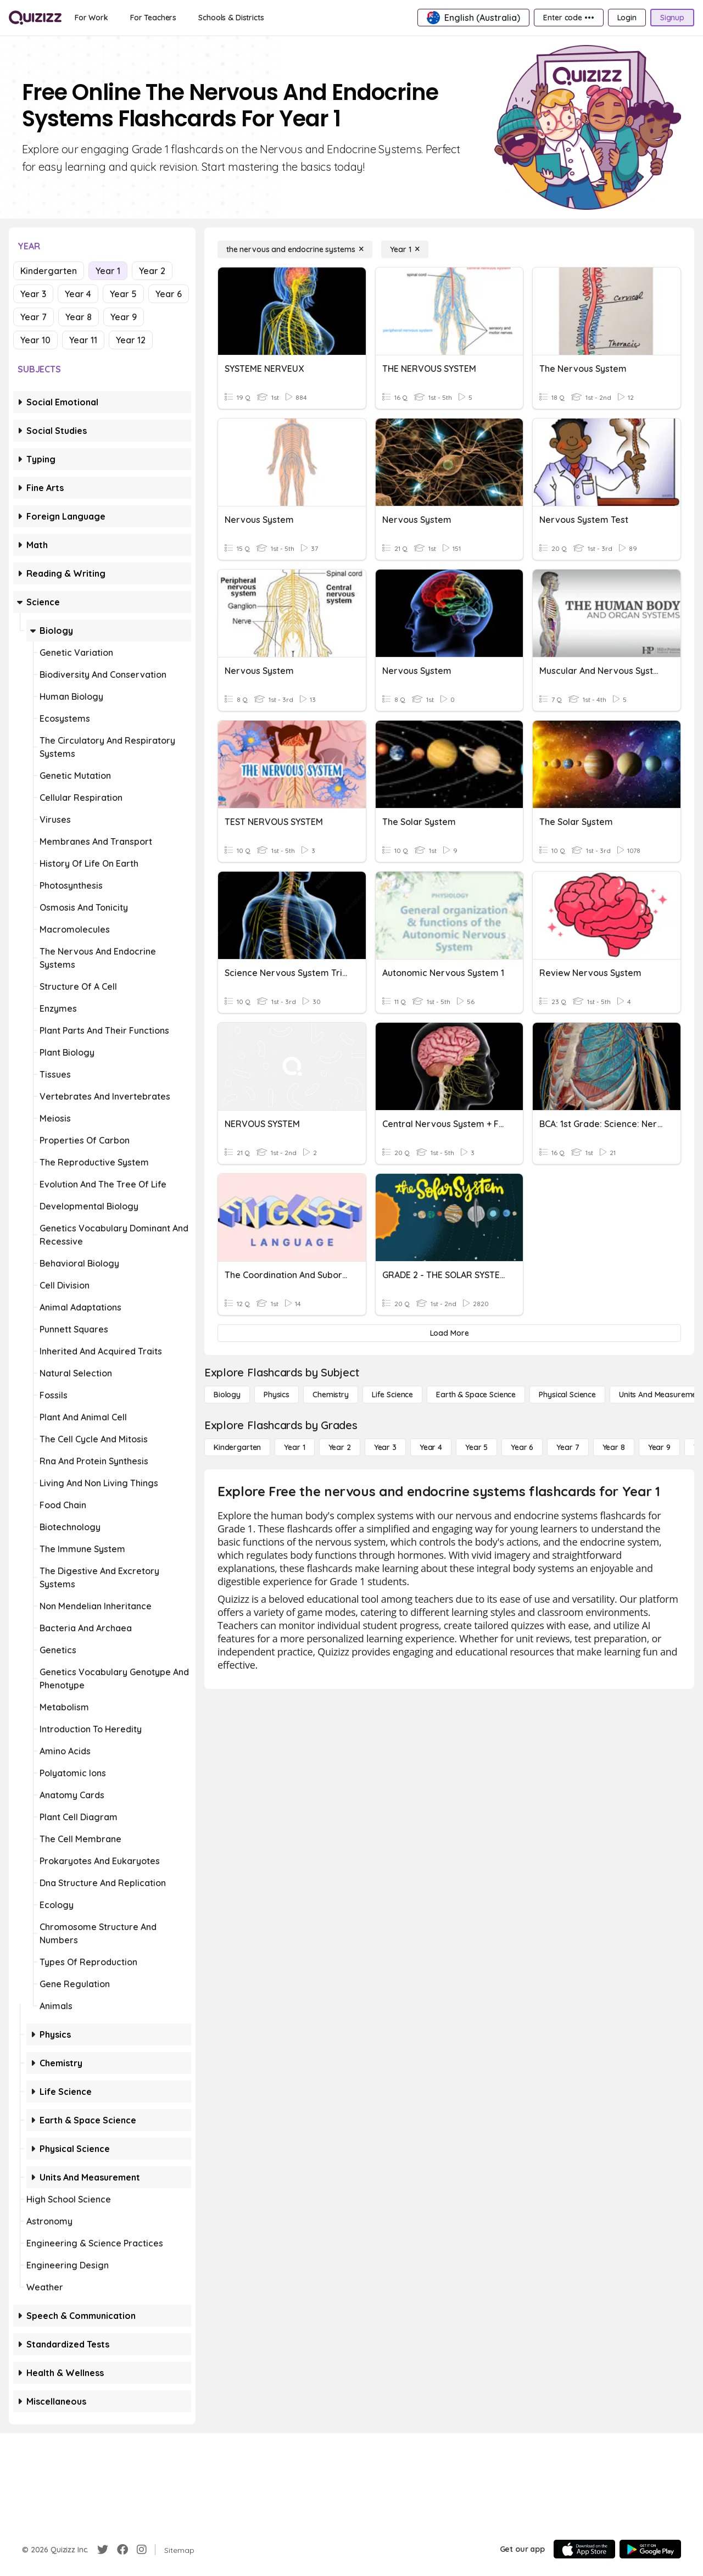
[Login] (627, 17)
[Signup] (672, 17)
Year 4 (78, 293)
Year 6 (168, 293)
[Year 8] (613, 1447)
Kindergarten (48, 270)
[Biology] (227, 1394)
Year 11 (83, 339)
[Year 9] (659, 1447)
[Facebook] (122, 2549)
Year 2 (152, 270)
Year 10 (35, 339)
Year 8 (78, 316)
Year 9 (123, 316)
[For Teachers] (153, 17)
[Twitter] (102, 2549)
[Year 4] (430, 1447)
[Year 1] (404, 249)
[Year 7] (567, 1447)
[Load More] (449, 1333)
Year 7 (33, 316)
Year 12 (131, 339)
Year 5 (123, 293)
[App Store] (584, 2549)
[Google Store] (650, 2549)
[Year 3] (385, 1447)
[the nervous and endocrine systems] (294, 249)
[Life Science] (392, 1394)
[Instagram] (142, 2549)
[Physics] (276, 1394)
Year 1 (108, 270)
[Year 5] (476, 1447)
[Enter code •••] (568, 17)
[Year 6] (522, 1447)
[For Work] (91, 17)
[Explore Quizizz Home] (35, 17)
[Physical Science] (567, 1394)
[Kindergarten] (237, 1447)
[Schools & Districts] (230, 17)
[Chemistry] (330, 1394)
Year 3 (33, 293)
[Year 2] (339, 1447)
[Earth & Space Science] (476, 1394)
